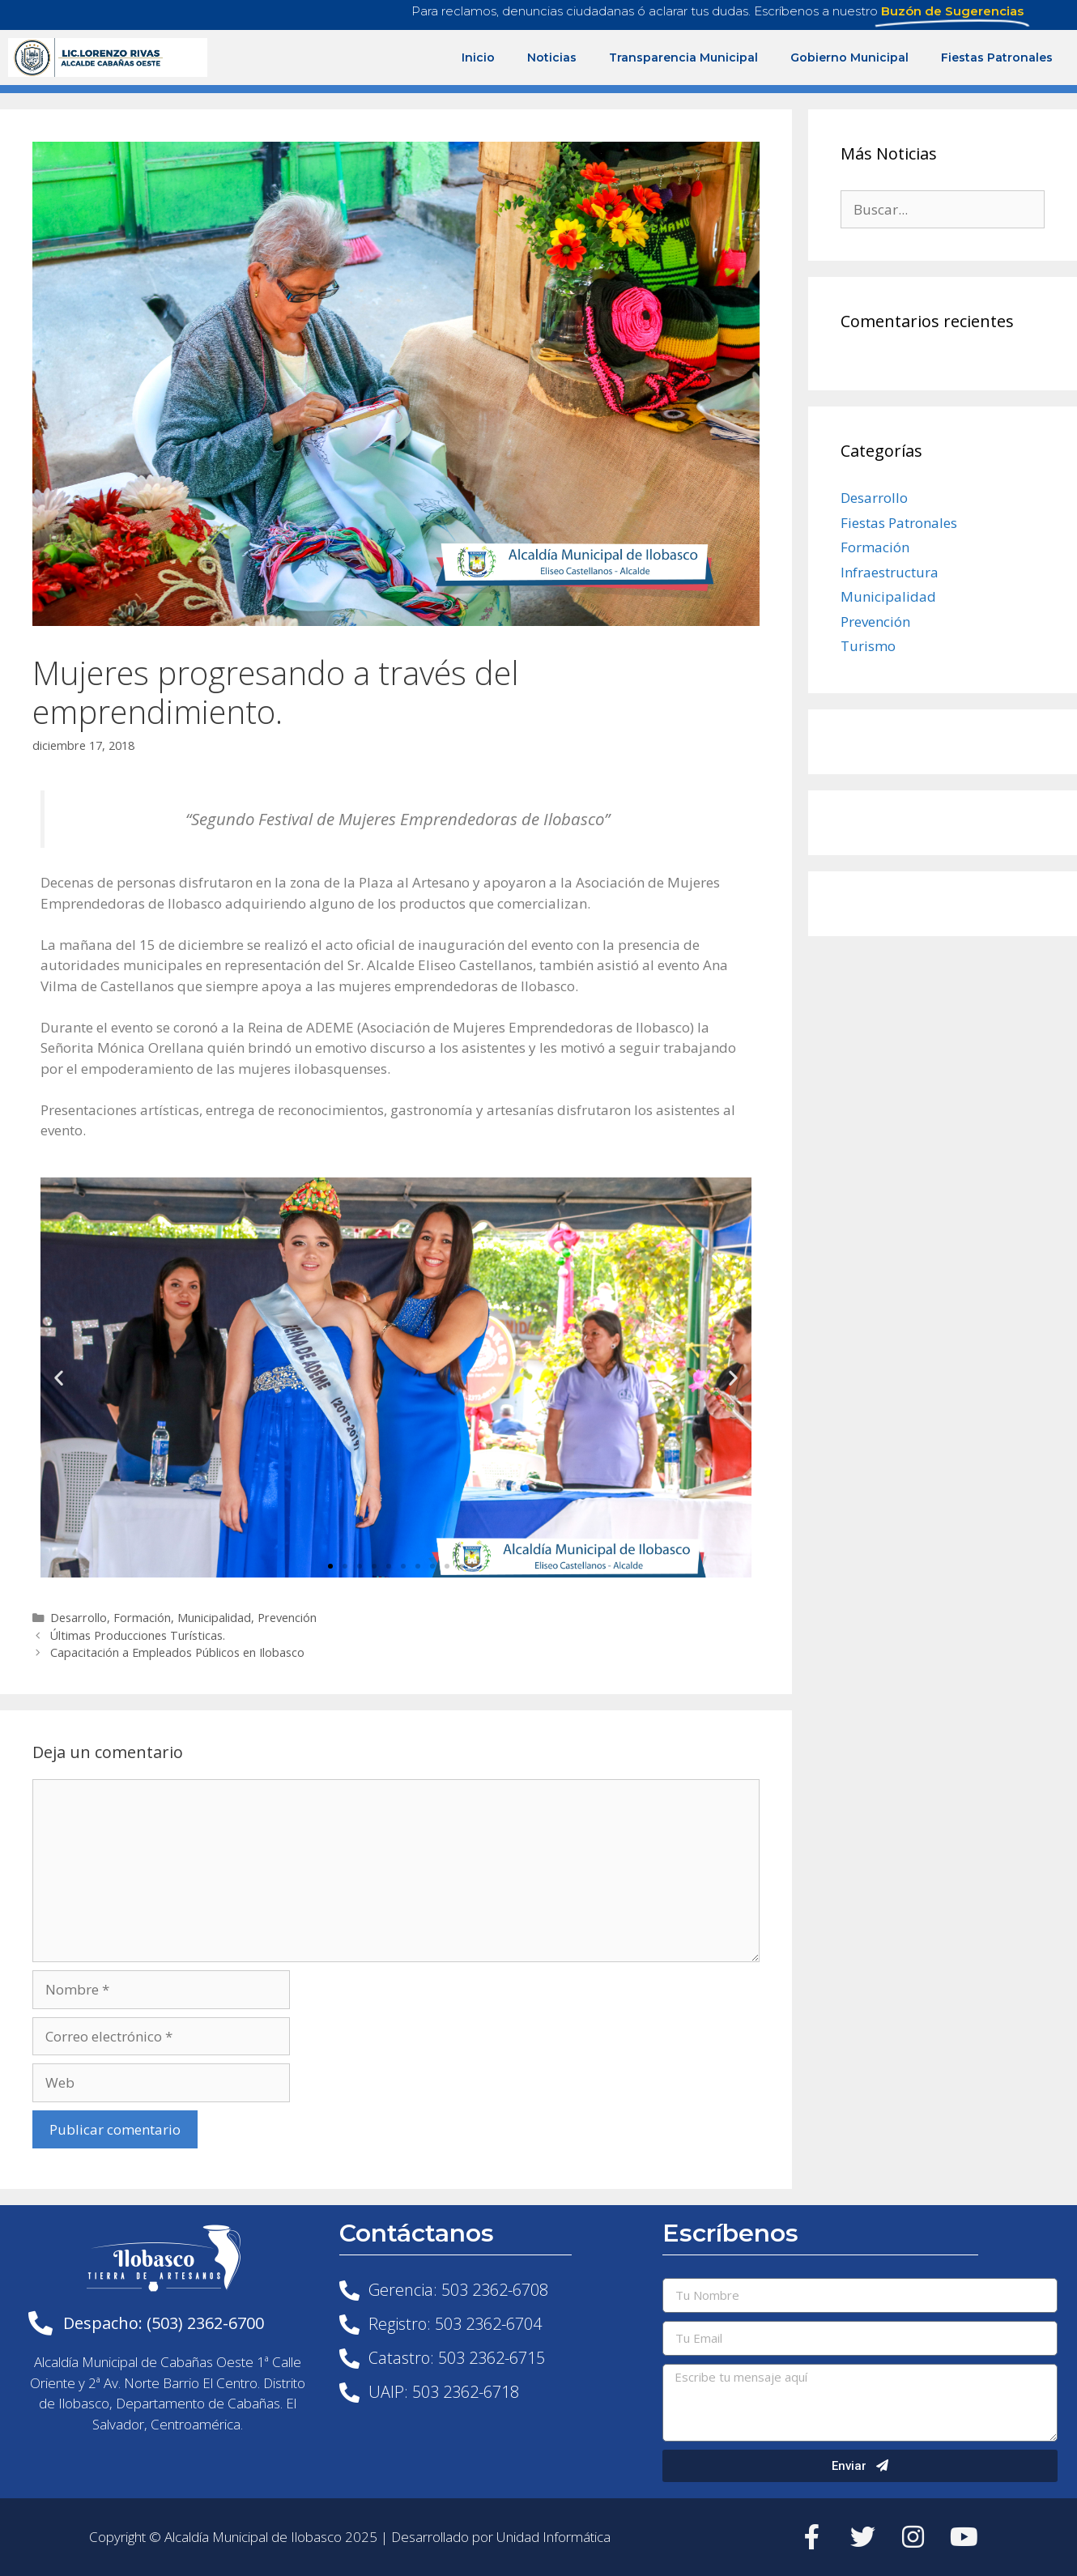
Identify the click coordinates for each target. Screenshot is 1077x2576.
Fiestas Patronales (997, 57)
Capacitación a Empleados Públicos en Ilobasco (177, 1652)
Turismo (868, 646)
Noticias (552, 57)
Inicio (478, 57)
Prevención (287, 1617)
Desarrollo (78, 1617)
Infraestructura (890, 572)
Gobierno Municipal (849, 57)
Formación (142, 1617)
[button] (330, 1566)
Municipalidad (214, 1617)
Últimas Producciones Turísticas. (137, 1635)
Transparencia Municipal (683, 57)
